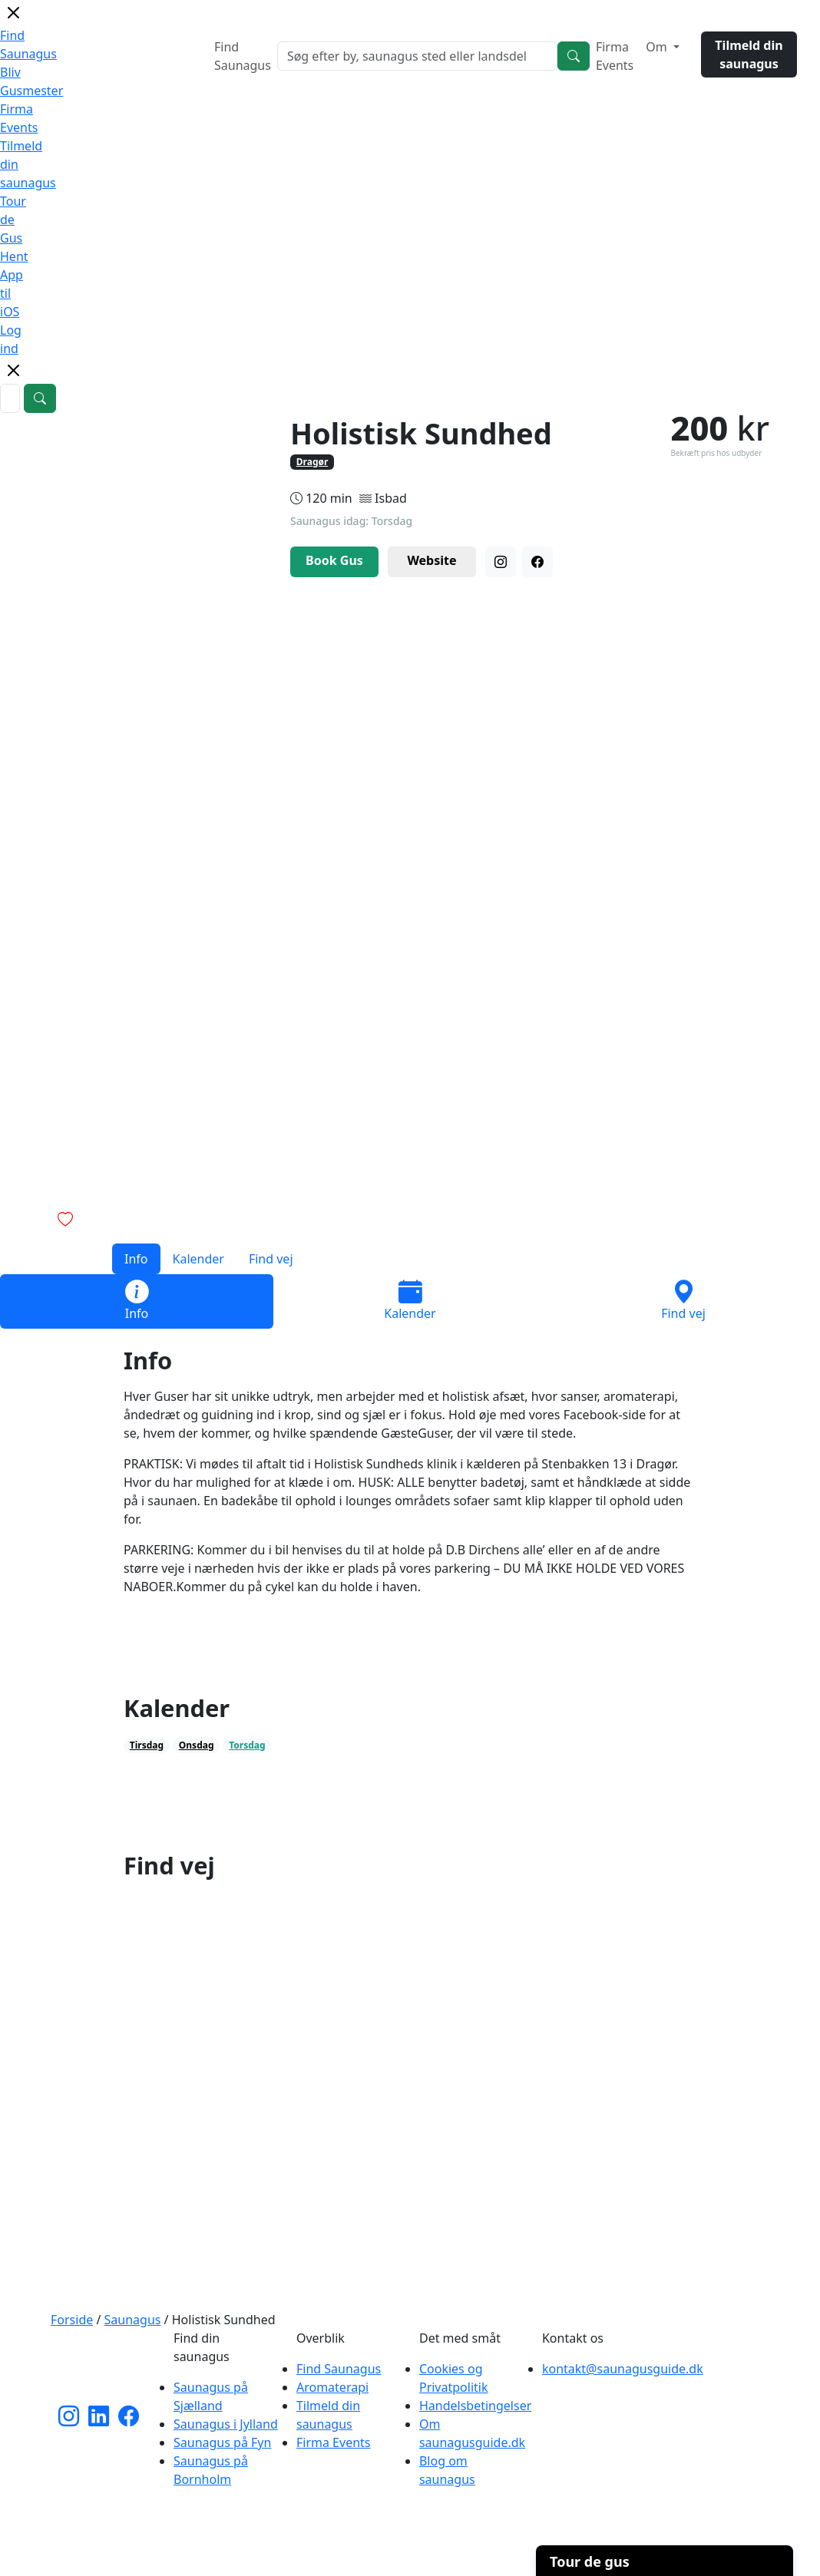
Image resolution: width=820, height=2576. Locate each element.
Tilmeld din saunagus (748, 54)
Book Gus (334, 560)
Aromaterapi (332, 2387)
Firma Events (614, 56)
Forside (72, 2319)
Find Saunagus (242, 56)
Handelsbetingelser (475, 2405)
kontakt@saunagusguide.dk (622, 2368)
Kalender (198, 1258)
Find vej (271, 1258)
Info (136, 1258)
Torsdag (247, 1745)
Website (431, 560)
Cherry (493, 2556)
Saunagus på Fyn (222, 2442)
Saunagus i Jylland (226, 2424)
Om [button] (658, 46)
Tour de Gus (13, 219)
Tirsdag (147, 1745)
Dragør (312, 461)
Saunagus (132, 2319)
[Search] (573, 56)
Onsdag (196, 1745)
